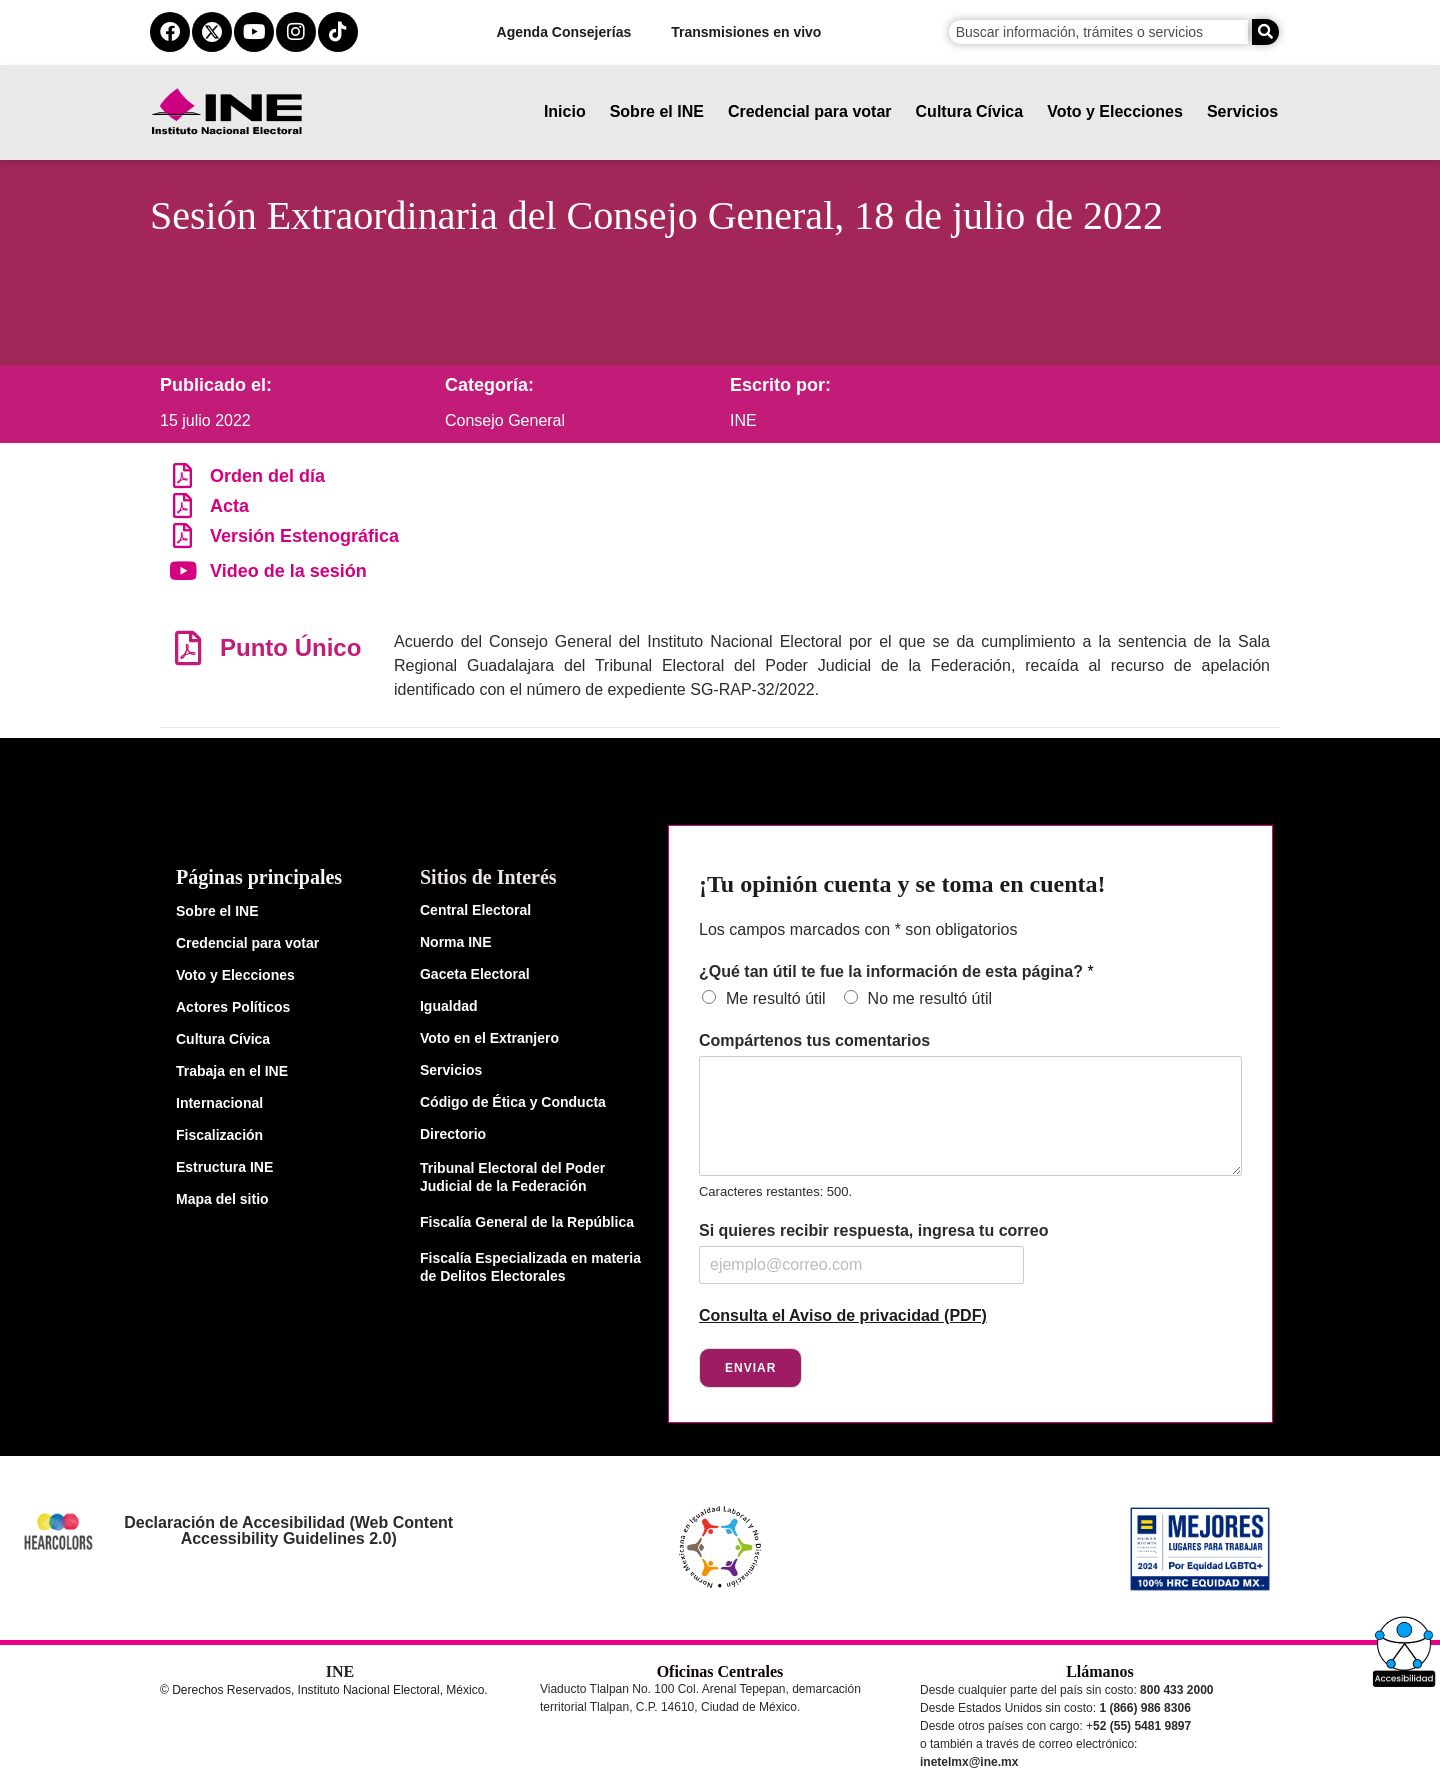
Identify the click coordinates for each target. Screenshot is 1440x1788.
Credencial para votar (810, 111)
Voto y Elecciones (1115, 111)
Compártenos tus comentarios (814, 1040)
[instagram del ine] (296, 32)
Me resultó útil (776, 998)
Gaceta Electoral (475, 974)
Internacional (219, 1103)
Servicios (1242, 111)
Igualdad (449, 1006)
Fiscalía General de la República (527, 1222)
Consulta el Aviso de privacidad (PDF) (843, 1315)
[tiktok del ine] (338, 32)
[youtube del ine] (254, 32)
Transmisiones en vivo (746, 32)
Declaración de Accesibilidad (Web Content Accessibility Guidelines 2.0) (288, 1530)
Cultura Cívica (970, 111)
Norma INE (456, 942)
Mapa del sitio (222, 1199)
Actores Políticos (233, 1007)
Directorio (453, 1134)
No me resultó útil (930, 998)
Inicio (565, 111)
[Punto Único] (187, 647)
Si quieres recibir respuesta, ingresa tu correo (873, 1230)
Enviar (750, 1368)
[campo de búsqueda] (1098, 32)
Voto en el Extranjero (489, 1038)
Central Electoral (475, 910)
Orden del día (267, 476)
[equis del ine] (212, 32)
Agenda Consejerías (564, 32)
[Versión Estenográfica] (182, 535)
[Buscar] (1265, 32)
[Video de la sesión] (182, 570)
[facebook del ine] (170, 32)
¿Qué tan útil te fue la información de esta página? (896, 971)
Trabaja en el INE (232, 1071)
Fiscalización (219, 1135)
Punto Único (290, 647)
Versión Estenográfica (304, 536)
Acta (229, 506)
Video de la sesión (288, 571)
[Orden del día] (182, 475)
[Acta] (182, 505)
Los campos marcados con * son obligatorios (858, 929)
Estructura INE (224, 1167)
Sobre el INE (657, 111)
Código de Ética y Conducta (513, 1102)
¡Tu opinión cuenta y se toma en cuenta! (902, 884)
